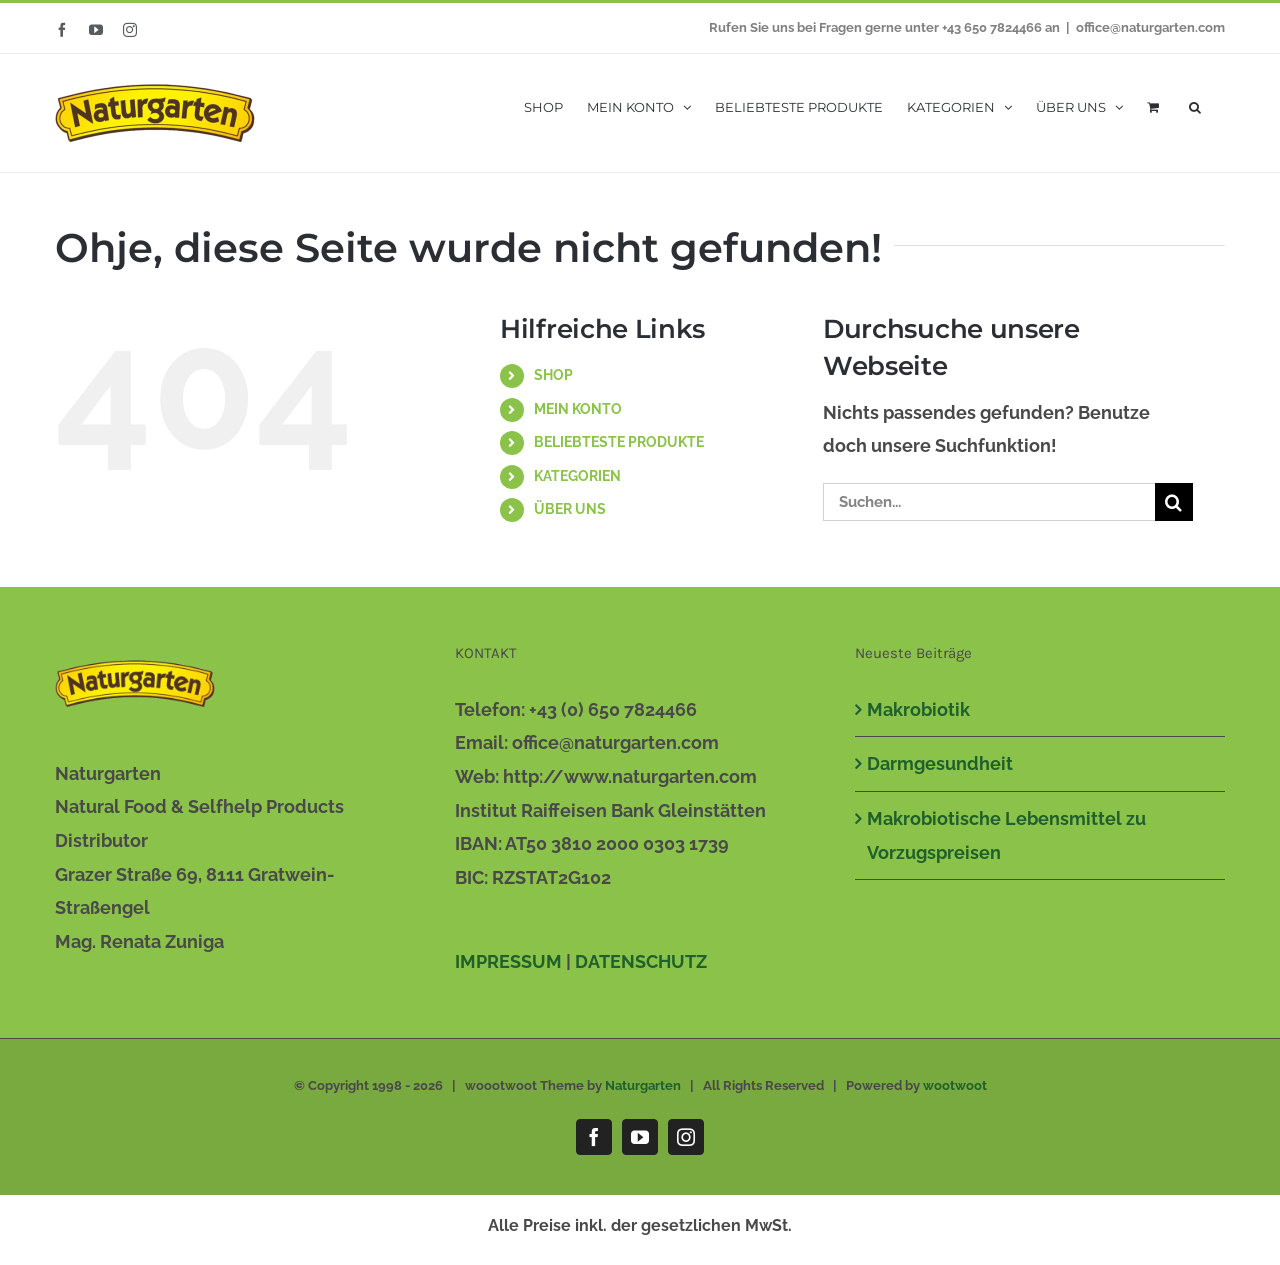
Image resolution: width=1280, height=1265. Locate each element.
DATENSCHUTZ (641, 961)
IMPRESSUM (508, 961)
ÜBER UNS (570, 509)
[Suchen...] (989, 502)
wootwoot (955, 1085)
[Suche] (1174, 502)
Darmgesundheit (940, 763)
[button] (1195, 105)
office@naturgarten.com (1150, 27)
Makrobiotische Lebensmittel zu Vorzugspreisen (1006, 835)
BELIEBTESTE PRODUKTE (619, 442)
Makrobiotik (918, 709)
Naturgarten (643, 1085)
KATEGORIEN (577, 476)
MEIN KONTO (578, 409)
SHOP (553, 375)
